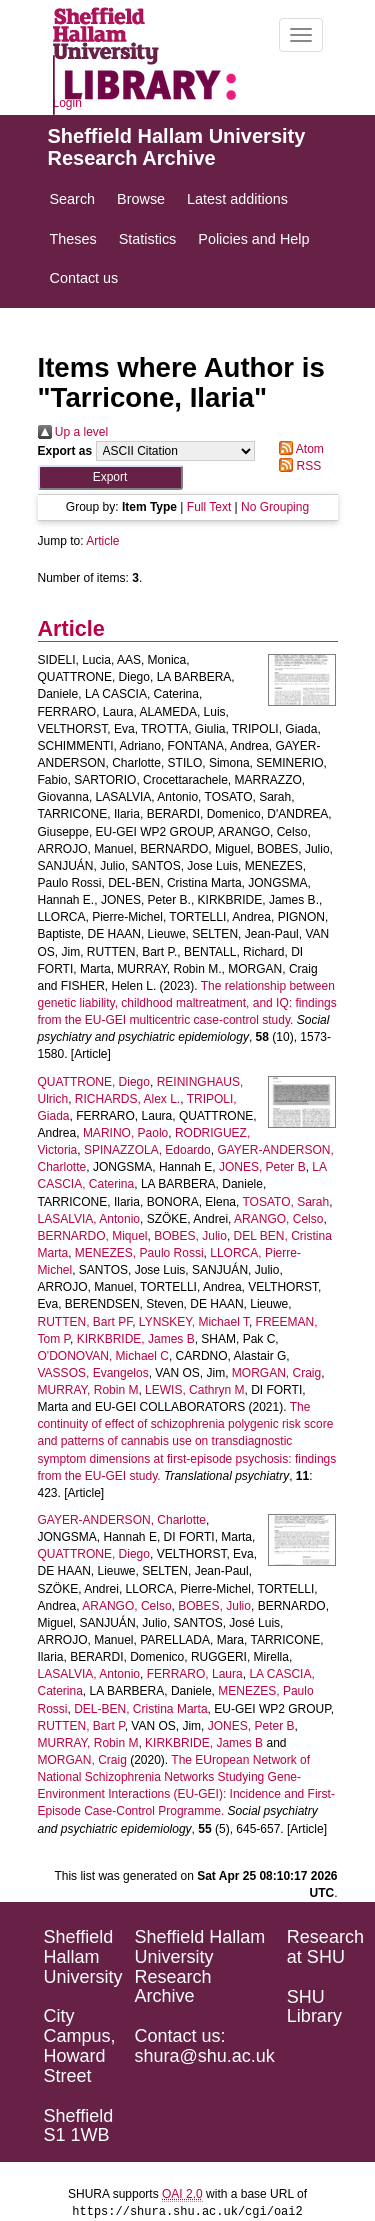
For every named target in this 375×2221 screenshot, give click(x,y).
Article (102, 541)
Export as (65, 451)
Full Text (209, 507)
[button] (110, 477)
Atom (298, 449)
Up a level (73, 432)
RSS (297, 466)
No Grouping (275, 507)
